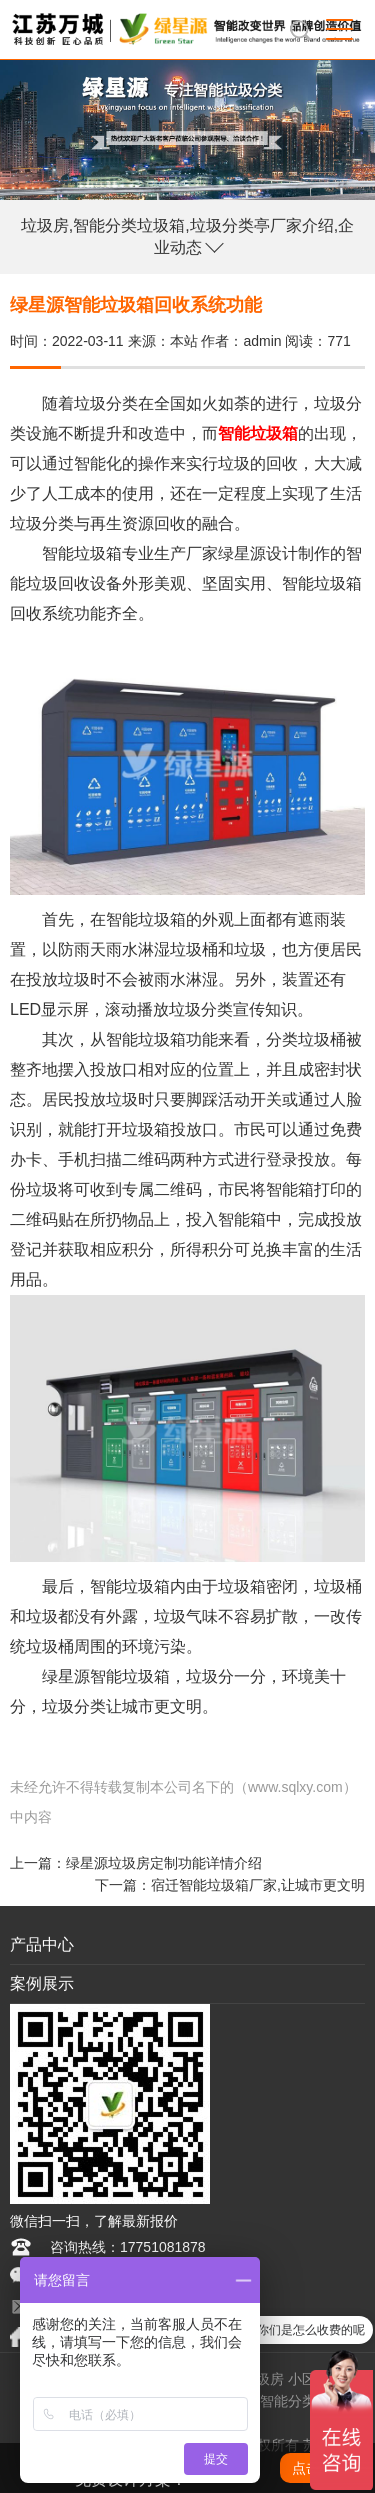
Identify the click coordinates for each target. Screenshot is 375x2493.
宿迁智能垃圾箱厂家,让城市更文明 (258, 1885)
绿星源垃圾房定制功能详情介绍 (164, 1863)
